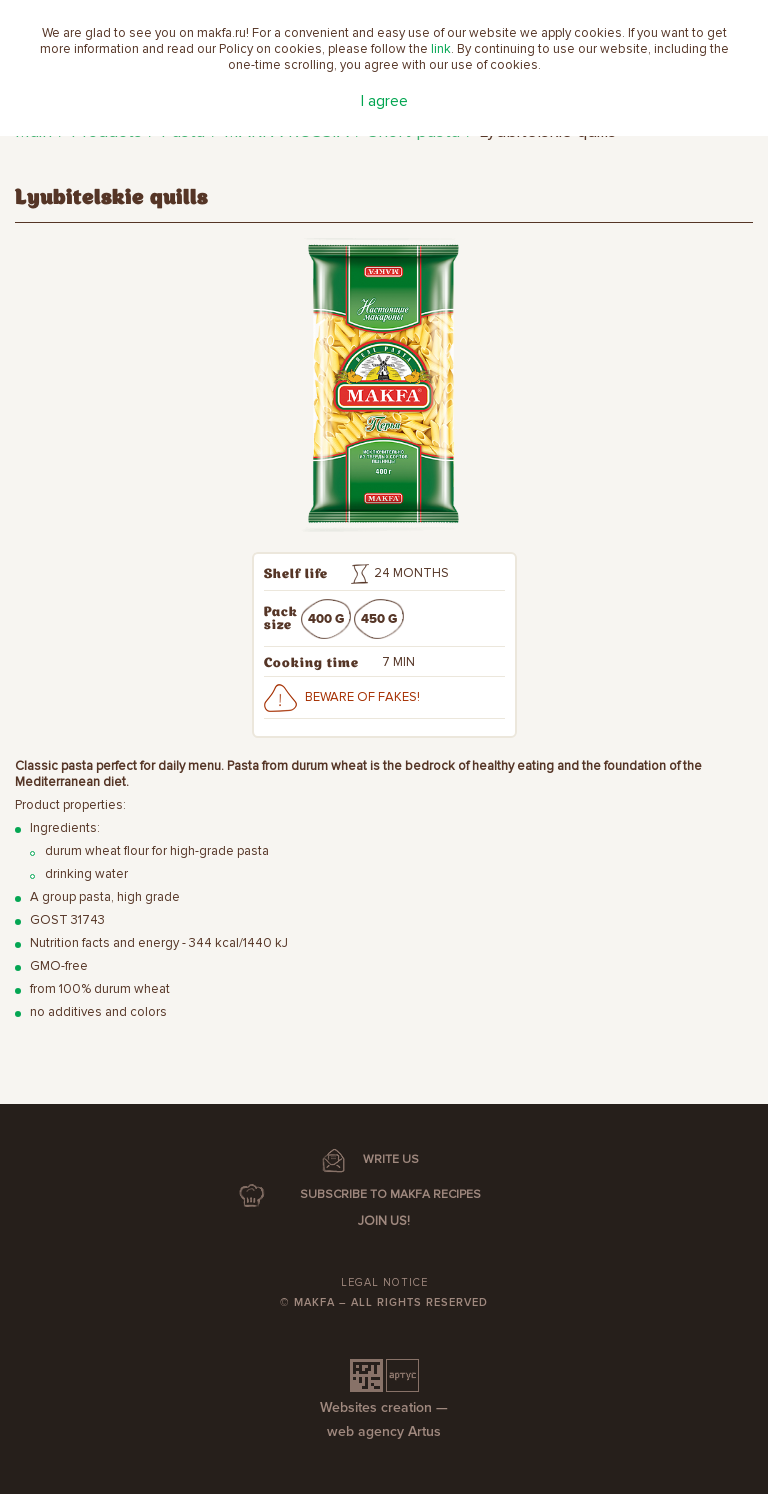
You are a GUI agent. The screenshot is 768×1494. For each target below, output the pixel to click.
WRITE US (391, 1159)
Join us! (384, 1221)
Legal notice (384, 1282)
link (441, 49)
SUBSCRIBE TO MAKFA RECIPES (390, 1194)
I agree (384, 101)
